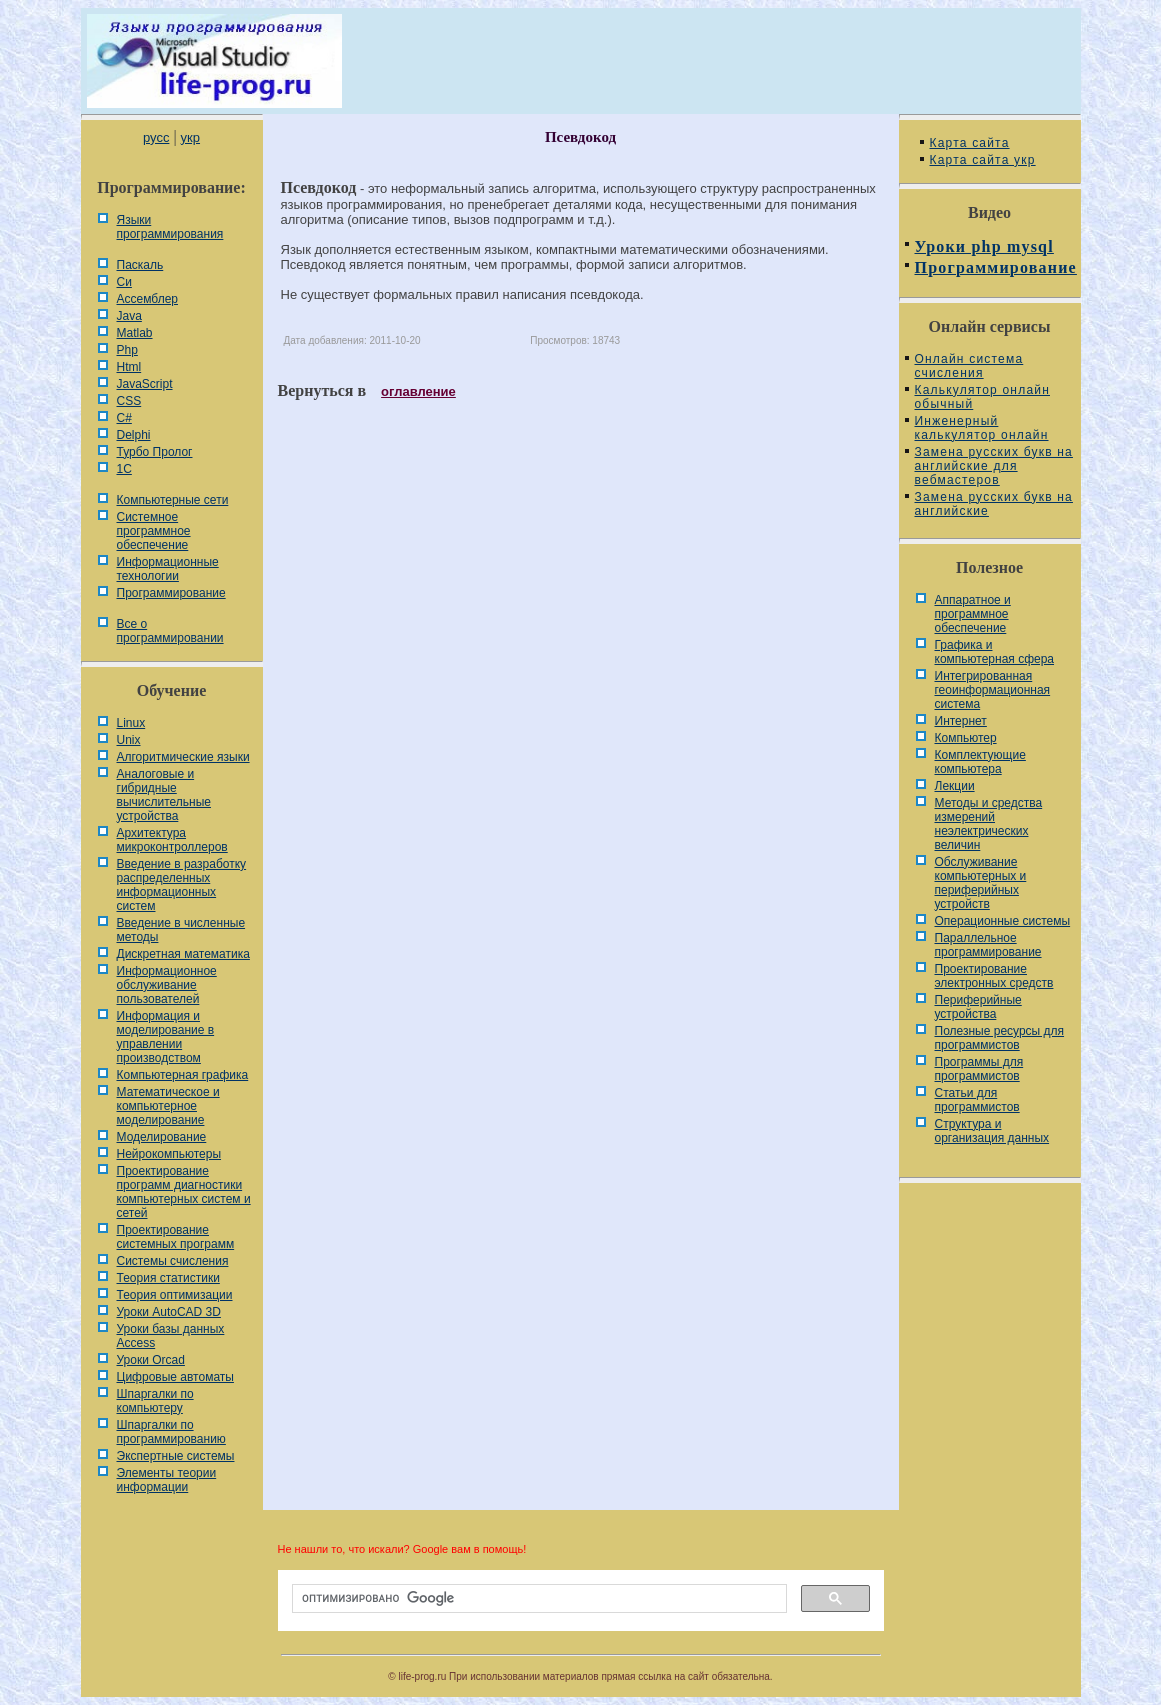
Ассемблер (147, 299)
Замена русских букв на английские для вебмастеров (994, 466)
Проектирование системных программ (176, 1237)
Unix (129, 740)
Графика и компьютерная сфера (995, 652)
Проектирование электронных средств (994, 976)
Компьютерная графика (183, 1075)
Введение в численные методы (181, 930)
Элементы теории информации (167, 1480)
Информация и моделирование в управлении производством (166, 1037)
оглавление (418, 391)
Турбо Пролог (155, 452)
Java (129, 316)
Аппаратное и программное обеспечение (973, 614)
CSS (129, 401)
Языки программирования (170, 227)
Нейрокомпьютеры (169, 1154)
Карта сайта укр (983, 160)
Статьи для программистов (977, 1100)
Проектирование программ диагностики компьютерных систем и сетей (184, 1192)
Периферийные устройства (978, 1007)
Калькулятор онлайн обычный (983, 397)
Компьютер (966, 738)
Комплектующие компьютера (980, 762)
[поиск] (537, 1599)
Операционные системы (1003, 921)
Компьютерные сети (173, 500)
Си (124, 282)
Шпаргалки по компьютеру (155, 1401)
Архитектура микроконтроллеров (172, 840)
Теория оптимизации (175, 1295)
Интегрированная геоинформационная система (993, 690)
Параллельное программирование (988, 945)
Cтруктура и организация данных (992, 1131)
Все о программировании (170, 631)
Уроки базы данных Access (171, 1336)
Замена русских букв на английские (994, 504)
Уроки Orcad (151, 1360)
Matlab (135, 333)
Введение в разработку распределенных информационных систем (182, 885)
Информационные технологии (168, 569)
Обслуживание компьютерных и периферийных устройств (981, 883)
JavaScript (145, 384)
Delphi (134, 435)
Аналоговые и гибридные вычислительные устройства (164, 795)
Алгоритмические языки (183, 757)
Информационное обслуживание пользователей (167, 985)
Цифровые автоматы (175, 1377)
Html (129, 367)
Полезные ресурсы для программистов (1000, 1038)
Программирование (171, 593)
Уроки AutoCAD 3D (169, 1312)
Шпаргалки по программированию (171, 1432)
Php (127, 350)
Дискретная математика (183, 954)
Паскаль (140, 265)
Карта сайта (970, 143)
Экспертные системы (176, 1456)
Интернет (961, 721)
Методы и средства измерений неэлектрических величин (989, 824)
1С (124, 469)
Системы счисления (173, 1261)
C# (124, 418)
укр (190, 137)
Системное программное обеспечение (154, 531)
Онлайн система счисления (969, 366)
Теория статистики (168, 1278)
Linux (131, 723)
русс (156, 137)
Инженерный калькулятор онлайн (982, 428)
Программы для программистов (979, 1069)
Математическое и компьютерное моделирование (168, 1106)
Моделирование (162, 1137)
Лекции (955, 786)
